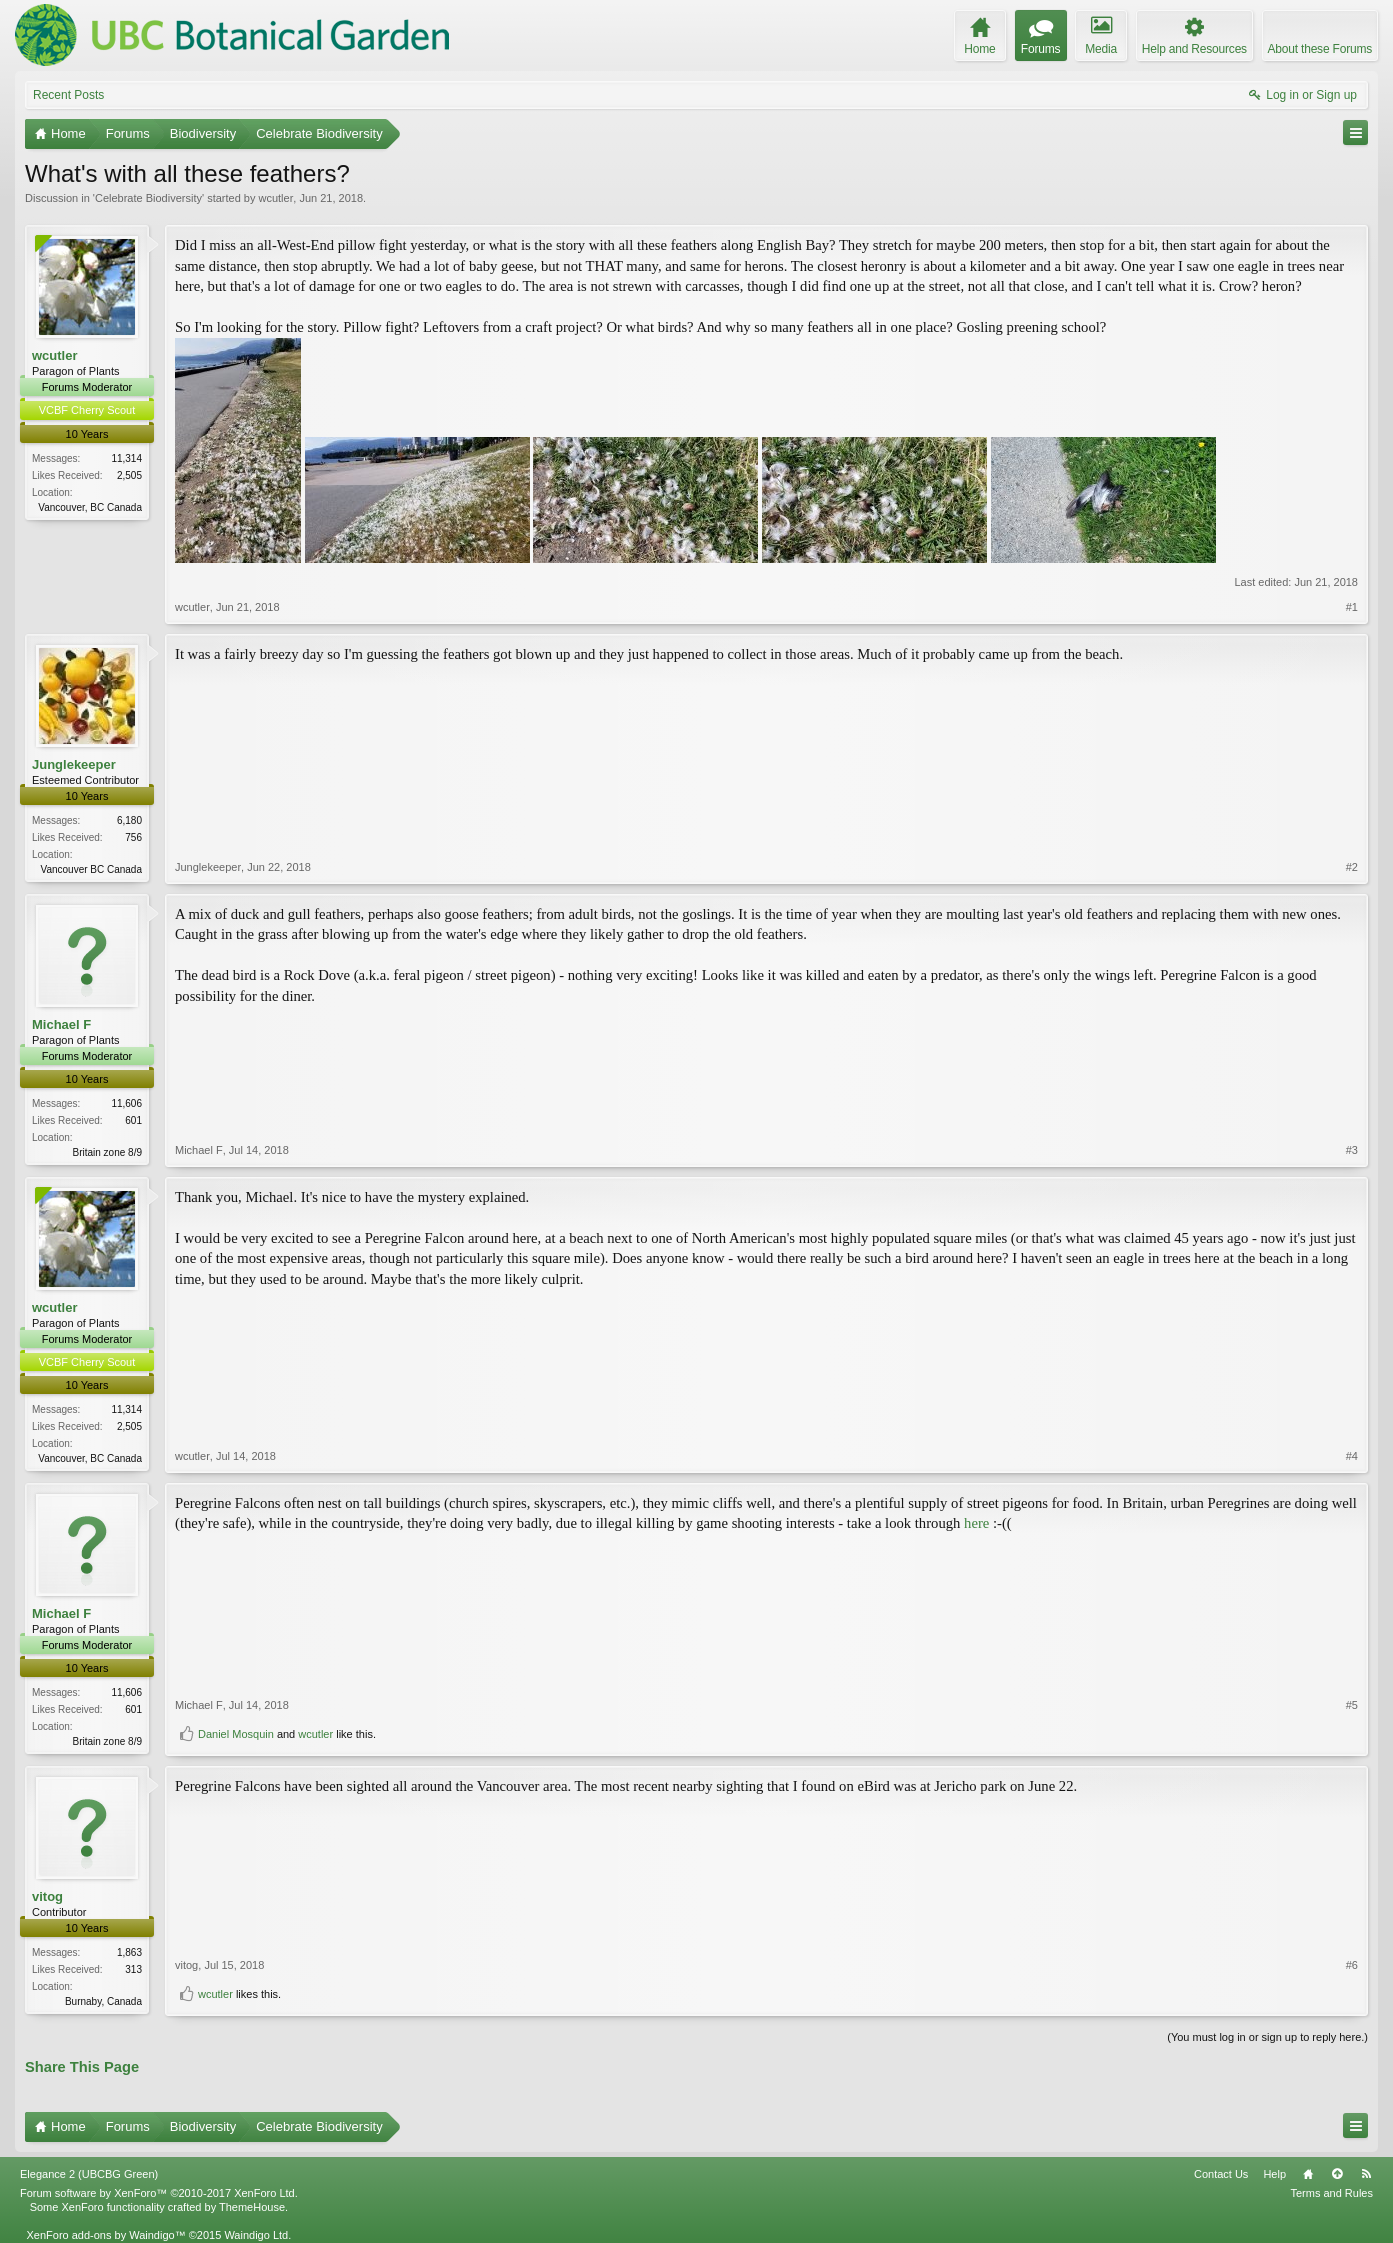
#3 (1352, 1150)
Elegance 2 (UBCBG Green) (89, 2174)
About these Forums (1320, 49)
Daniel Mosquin (236, 1734)
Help (1274, 2174)
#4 (1352, 1456)
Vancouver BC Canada (91, 869)
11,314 (126, 458)
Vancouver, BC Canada (90, 507)
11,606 (126, 1103)
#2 (1352, 867)
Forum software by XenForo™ (159, 2193)
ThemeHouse (252, 2207)
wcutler (275, 198)
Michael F (61, 1024)
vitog (47, 1896)
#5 (1352, 1705)
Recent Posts (68, 95)
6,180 (129, 820)
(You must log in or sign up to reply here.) (1267, 2037)
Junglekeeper (74, 764)
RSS (1366, 2174)
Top (1337, 2174)
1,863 (129, 1952)
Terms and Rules (1331, 2193)
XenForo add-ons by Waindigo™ (105, 2235)
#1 (1352, 607)
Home (1308, 2174)
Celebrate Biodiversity (148, 198)
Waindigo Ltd (256, 2235)
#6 (1352, 1965)
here (976, 1523)
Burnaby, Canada (103, 2001)
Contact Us (1221, 2174)
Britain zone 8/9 (108, 1152)
